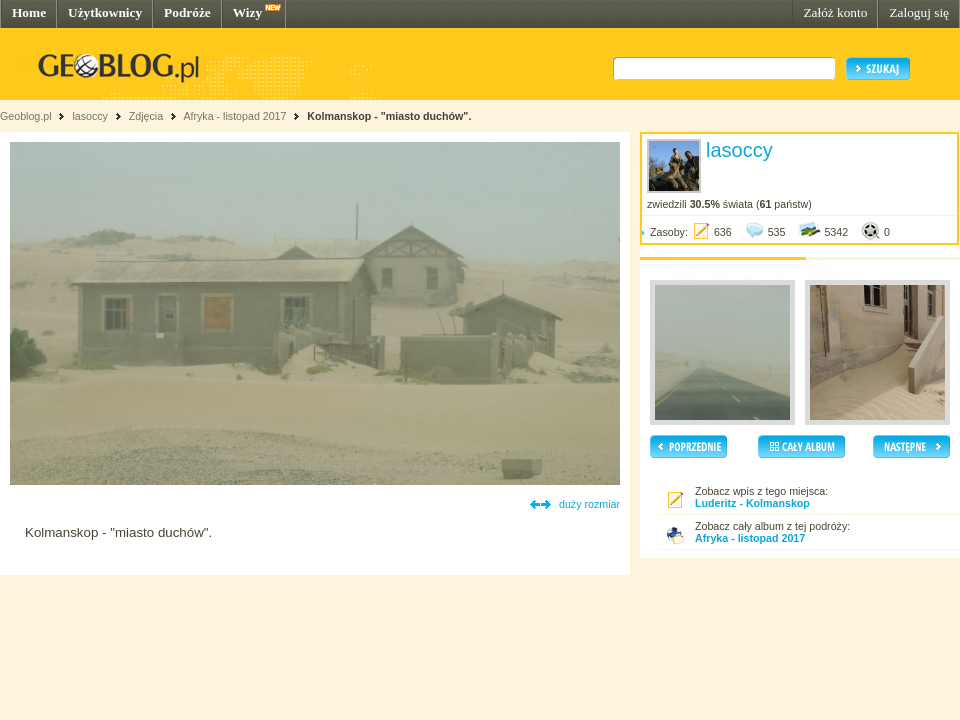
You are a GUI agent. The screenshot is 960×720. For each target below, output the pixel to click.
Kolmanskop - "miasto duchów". (389, 116)
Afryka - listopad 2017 (234, 116)
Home (29, 12)
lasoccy (90, 116)
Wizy (247, 12)
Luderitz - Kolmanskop (752, 503)
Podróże (187, 12)
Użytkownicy (105, 12)
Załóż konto (835, 12)
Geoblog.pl (26, 116)
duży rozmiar (589, 504)
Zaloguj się (919, 12)
